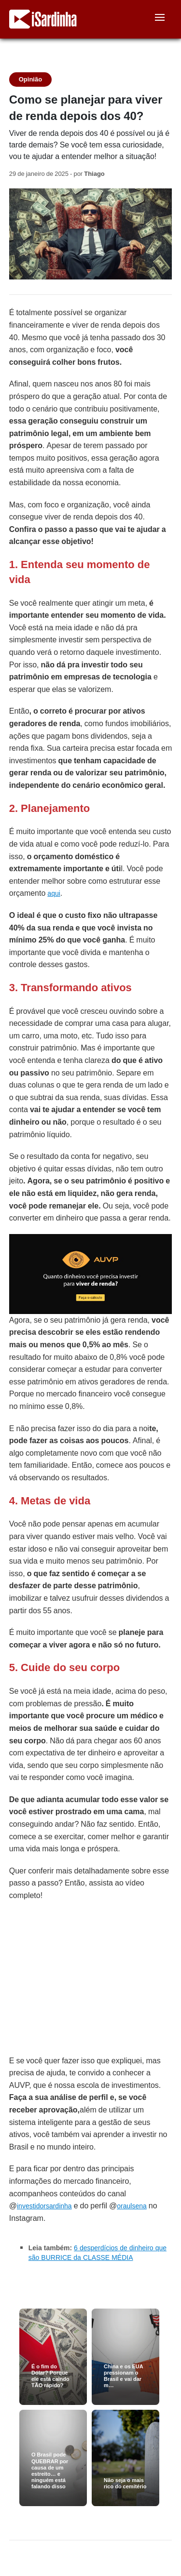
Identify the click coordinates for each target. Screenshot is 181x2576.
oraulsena (132, 2206)
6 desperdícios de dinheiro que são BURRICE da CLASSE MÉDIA (97, 2252)
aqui (53, 893)
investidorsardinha (44, 2206)
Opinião (30, 79)
